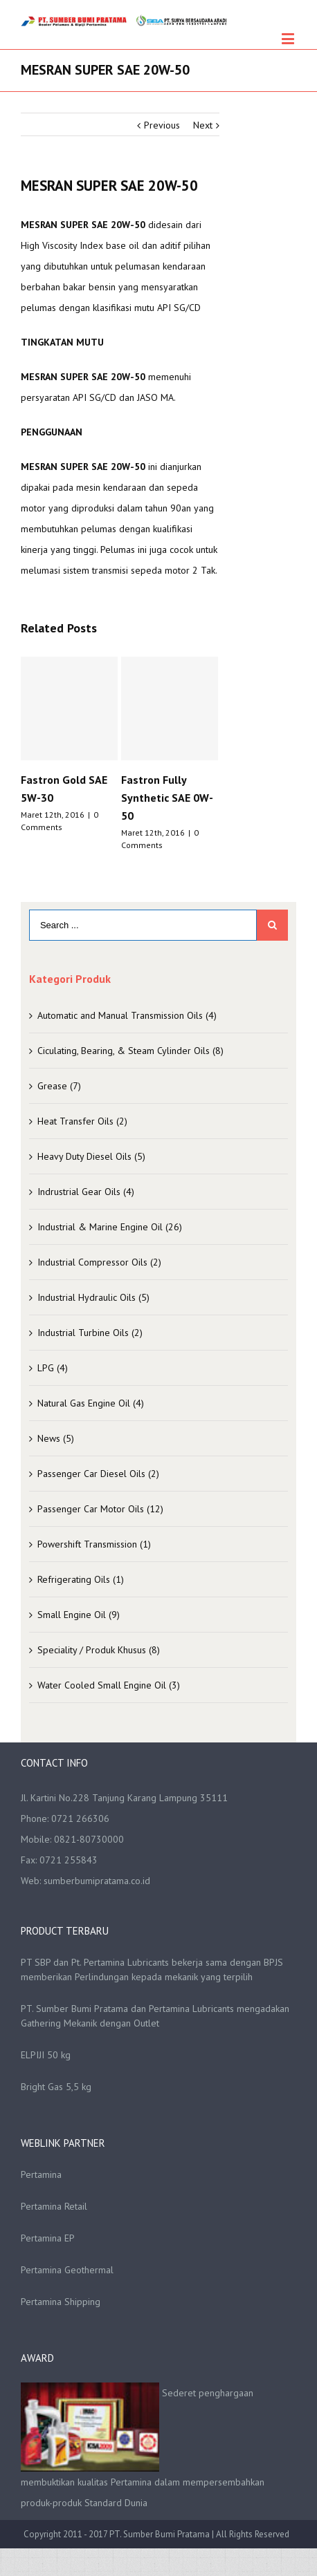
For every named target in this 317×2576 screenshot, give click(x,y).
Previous (162, 125)
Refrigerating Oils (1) (80, 1579)
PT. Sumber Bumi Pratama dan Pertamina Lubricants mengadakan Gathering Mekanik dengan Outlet (155, 2015)
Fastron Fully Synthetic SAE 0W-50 (167, 797)
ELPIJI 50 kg (46, 2055)
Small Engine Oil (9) (78, 1614)
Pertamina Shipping (60, 2301)
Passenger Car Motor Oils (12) (100, 1509)
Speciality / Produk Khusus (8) (98, 1650)
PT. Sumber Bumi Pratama (160, 2534)
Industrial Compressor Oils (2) (99, 1262)
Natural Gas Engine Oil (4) (90, 1403)
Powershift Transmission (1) (94, 1544)
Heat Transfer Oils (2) (82, 1121)
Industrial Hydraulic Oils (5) (93, 1297)
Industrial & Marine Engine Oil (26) (109, 1227)
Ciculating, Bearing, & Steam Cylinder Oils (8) (130, 1050)
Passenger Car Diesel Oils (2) (98, 1473)
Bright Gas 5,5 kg (56, 2086)
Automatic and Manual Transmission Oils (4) (127, 1015)
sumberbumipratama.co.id (97, 1880)
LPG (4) (52, 1368)
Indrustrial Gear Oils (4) (85, 1191)
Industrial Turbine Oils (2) (90, 1332)
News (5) (55, 1438)
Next (202, 125)
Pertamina (41, 2174)
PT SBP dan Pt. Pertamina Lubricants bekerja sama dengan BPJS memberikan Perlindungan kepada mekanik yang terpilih (152, 1969)
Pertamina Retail (54, 2206)
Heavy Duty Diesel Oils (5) (91, 1156)
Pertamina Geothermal (67, 2270)
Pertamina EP (48, 2238)
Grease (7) (59, 1086)
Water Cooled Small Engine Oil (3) (108, 1685)
